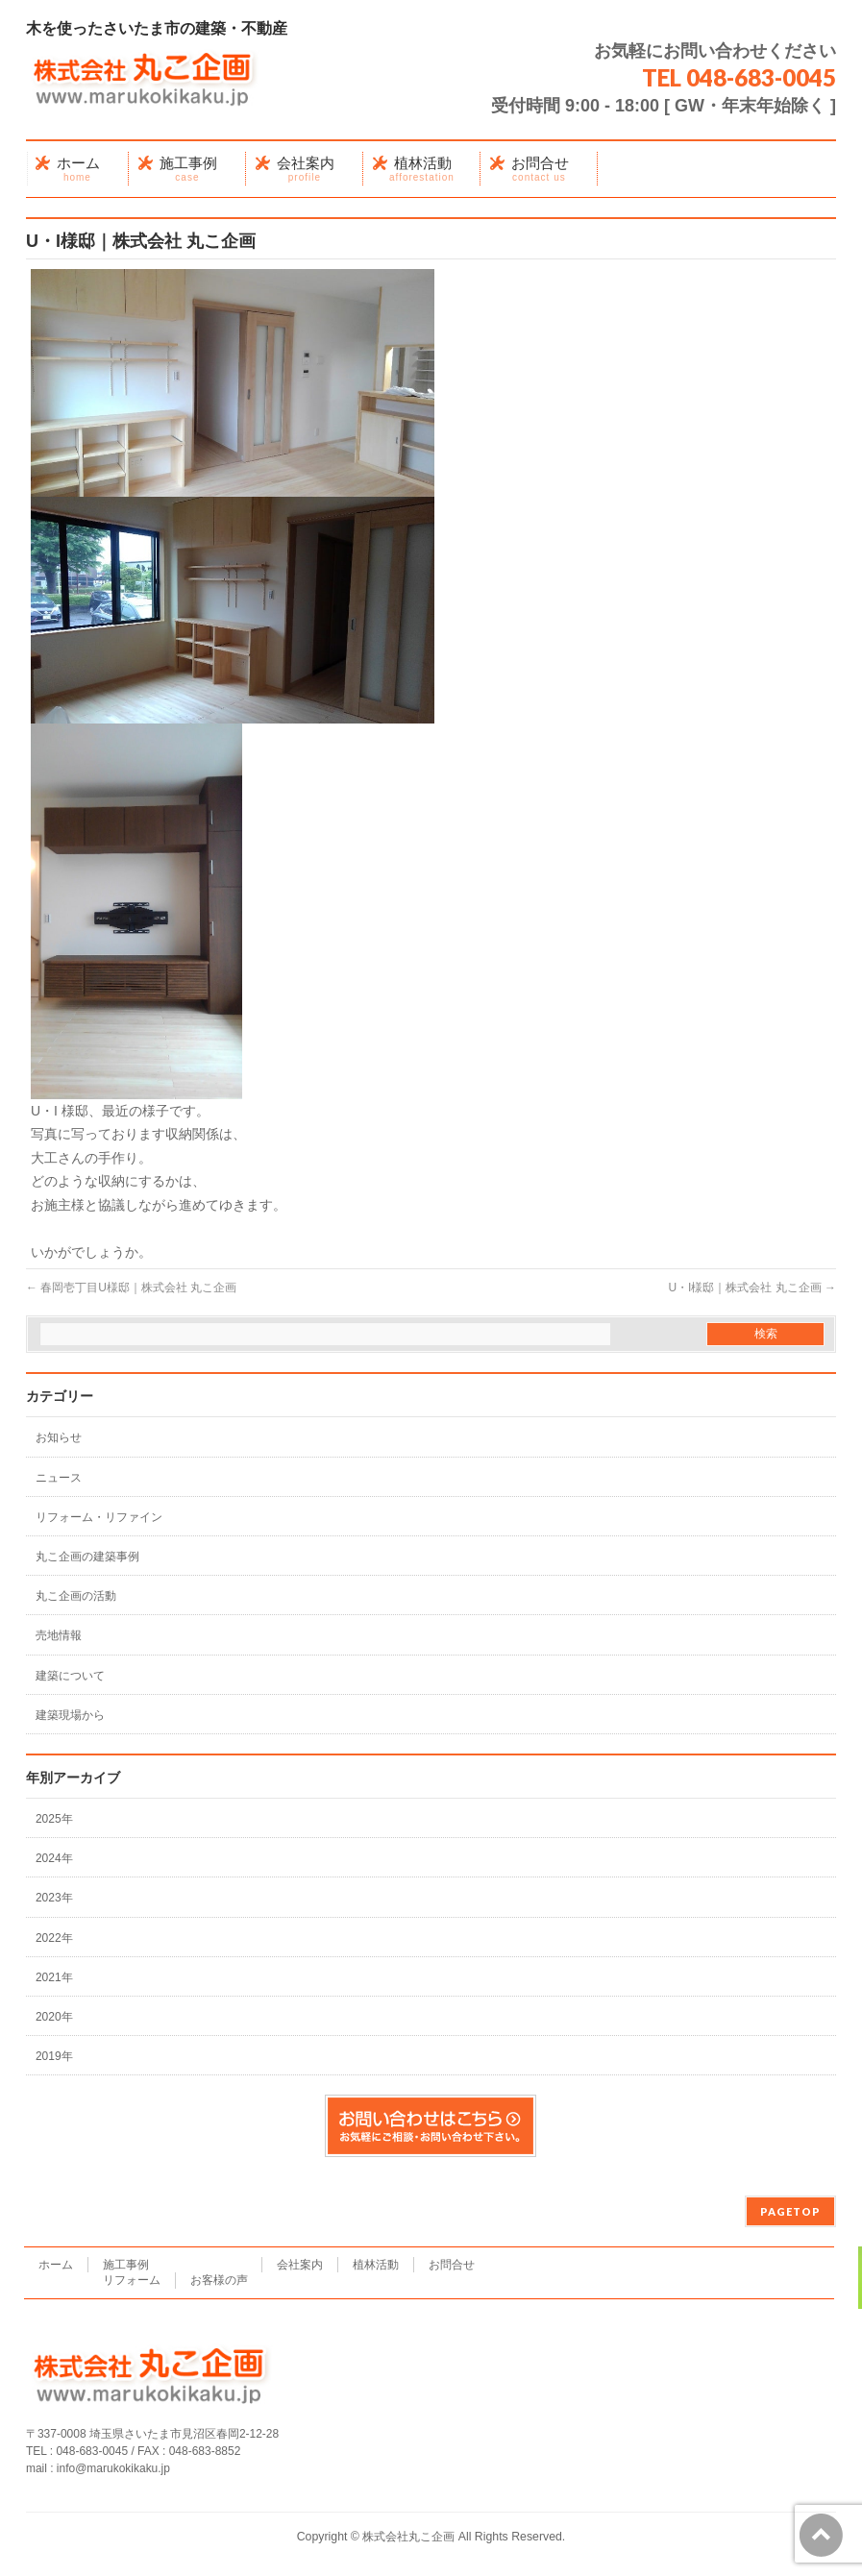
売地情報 (59, 1635)
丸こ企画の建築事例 (87, 1556)
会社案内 (300, 2264)
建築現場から (70, 1715)
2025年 (54, 1819)
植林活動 (376, 2264)
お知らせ (59, 1437)
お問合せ (452, 2264)
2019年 (54, 2056)
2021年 (54, 1977)
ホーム (55, 2264)
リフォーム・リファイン (99, 1517)
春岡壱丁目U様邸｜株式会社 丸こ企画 (131, 1287)
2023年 (54, 1897)
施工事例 (126, 2264)
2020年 (54, 2017)
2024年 (54, 1858)
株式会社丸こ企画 (408, 2536)
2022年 (54, 1938)
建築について (70, 1675)
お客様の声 (219, 2280)
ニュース (59, 1477)
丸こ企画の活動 (76, 1596)
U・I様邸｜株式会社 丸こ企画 (752, 1287)
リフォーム (131, 2280)
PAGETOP (790, 2211)
